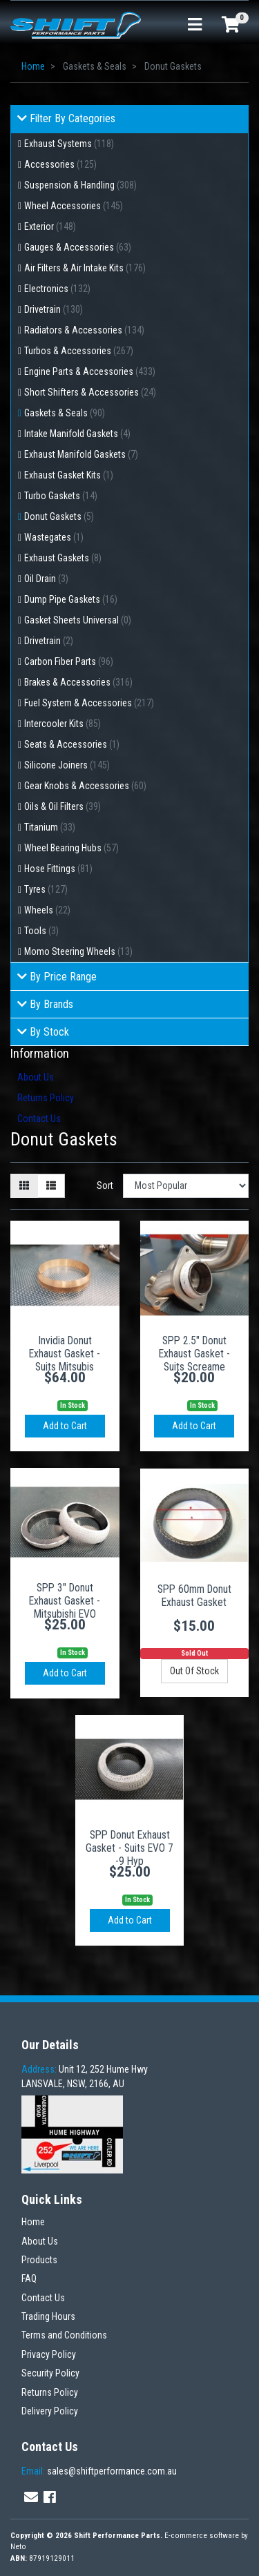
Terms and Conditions (64, 2335)
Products (39, 2259)
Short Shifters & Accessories (90, 392)
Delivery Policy (49, 2411)
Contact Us (39, 1118)
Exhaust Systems (69, 143)
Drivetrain (53, 309)
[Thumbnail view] (24, 1186)
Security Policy (50, 2373)
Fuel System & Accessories (89, 702)
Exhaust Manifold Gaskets (81, 454)
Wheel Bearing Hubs (71, 847)
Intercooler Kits (62, 723)
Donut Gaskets (59, 516)
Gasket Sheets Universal (77, 620)
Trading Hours (48, 2316)
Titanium (49, 827)
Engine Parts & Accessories (89, 371)
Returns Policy (45, 1097)
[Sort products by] (186, 1186)
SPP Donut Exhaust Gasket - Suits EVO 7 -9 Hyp (129, 1848)
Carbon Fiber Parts (68, 661)
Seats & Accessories (71, 744)
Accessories (60, 164)
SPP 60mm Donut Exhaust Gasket (194, 1595)
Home (33, 2221)
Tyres (46, 889)
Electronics (57, 288)
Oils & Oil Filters (62, 806)
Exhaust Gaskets (63, 557)
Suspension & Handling (80, 185)
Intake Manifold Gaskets (77, 433)
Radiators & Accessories (84, 330)
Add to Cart (65, 1425)
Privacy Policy (48, 2354)
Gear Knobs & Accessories (85, 785)
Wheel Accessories (73, 205)
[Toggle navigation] (195, 25)
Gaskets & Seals (64, 412)
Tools (41, 930)
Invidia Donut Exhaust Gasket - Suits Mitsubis (64, 1353)
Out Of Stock (194, 1670)
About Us (35, 1077)
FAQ (29, 2278)
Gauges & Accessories (77, 247)
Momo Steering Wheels (78, 951)
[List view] (51, 1186)
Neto (18, 2546)
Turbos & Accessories (78, 350)
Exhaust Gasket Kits (68, 475)
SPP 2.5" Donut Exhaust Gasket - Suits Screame (194, 1353)
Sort (105, 1185)
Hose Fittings (58, 868)
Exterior (50, 226)
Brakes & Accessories (78, 682)
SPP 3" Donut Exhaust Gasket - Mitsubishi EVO (64, 1600)
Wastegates (54, 537)
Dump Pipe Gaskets (70, 599)
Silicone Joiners (67, 765)
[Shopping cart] (231, 25)
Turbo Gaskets (60, 495)
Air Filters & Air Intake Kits (85, 267)
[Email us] (31, 2497)
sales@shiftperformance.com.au (99, 2471)
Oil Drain (46, 578)
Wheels (47, 910)
